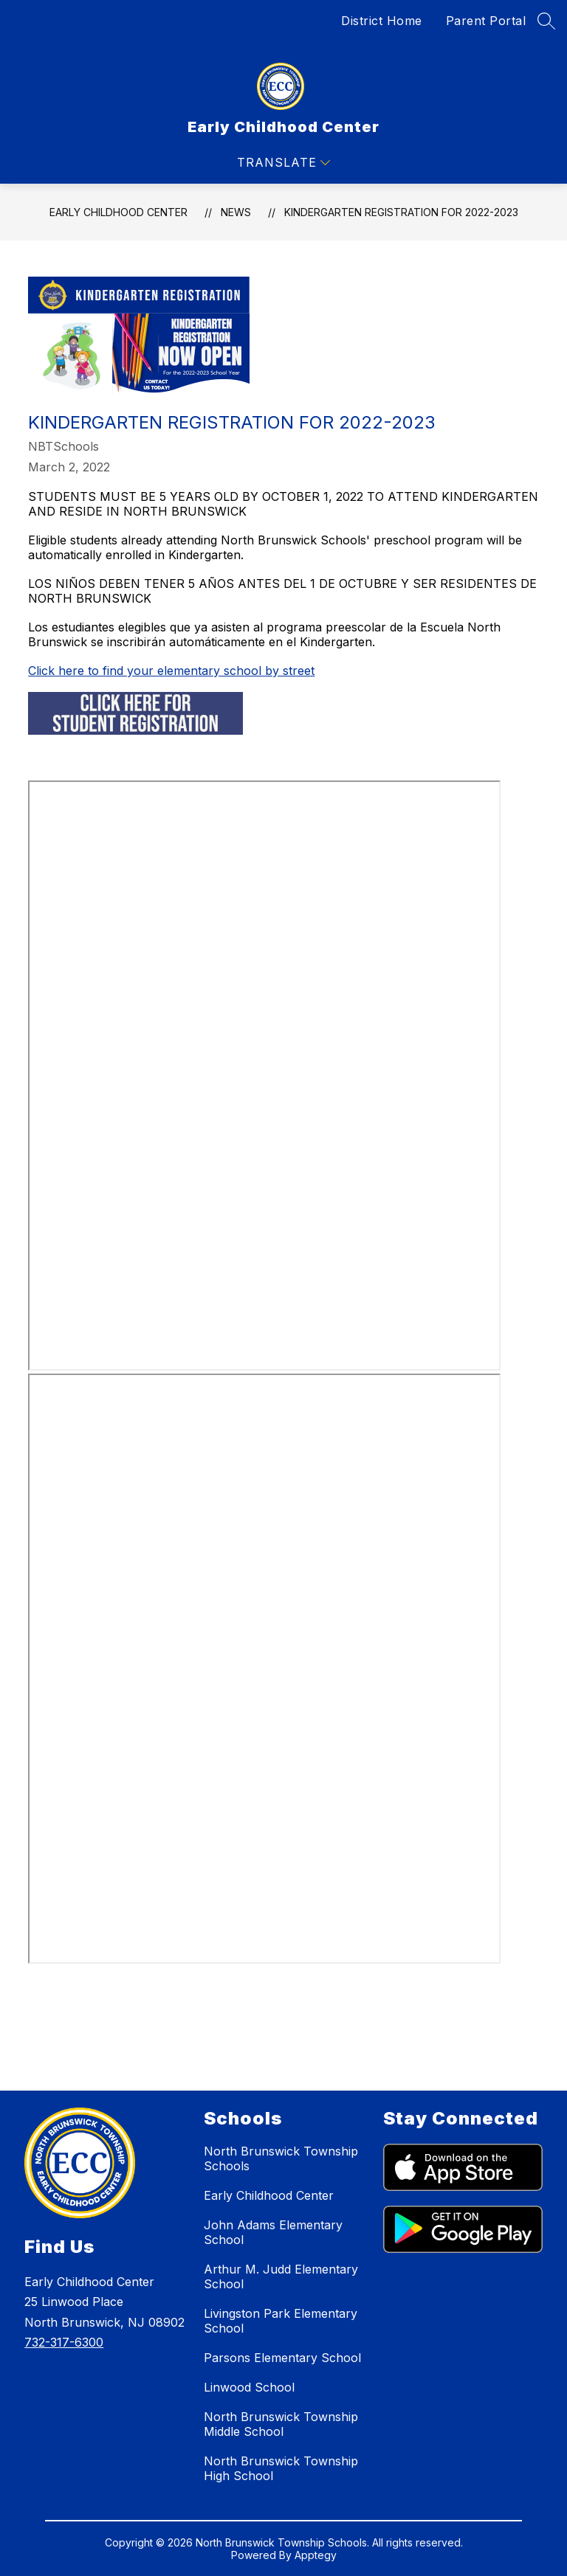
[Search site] (546, 21)
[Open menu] (283, 162)
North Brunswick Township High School (281, 2468)
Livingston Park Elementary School (280, 2321)
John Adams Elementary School (273, 2232)
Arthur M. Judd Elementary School (281, 2276)
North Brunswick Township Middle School (281, 2424)
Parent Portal (486, 20)
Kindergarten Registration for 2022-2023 (401, 212)
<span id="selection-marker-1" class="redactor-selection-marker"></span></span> (264, 1669)
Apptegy (316, 2555)
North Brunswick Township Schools (281, 2158)
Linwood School (249, 2387)
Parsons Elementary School (282, 2357)
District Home (381, 20)
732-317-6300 (63, 2342)
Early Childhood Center (118, 212)
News (236, 212)
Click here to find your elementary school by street (171, 670)
